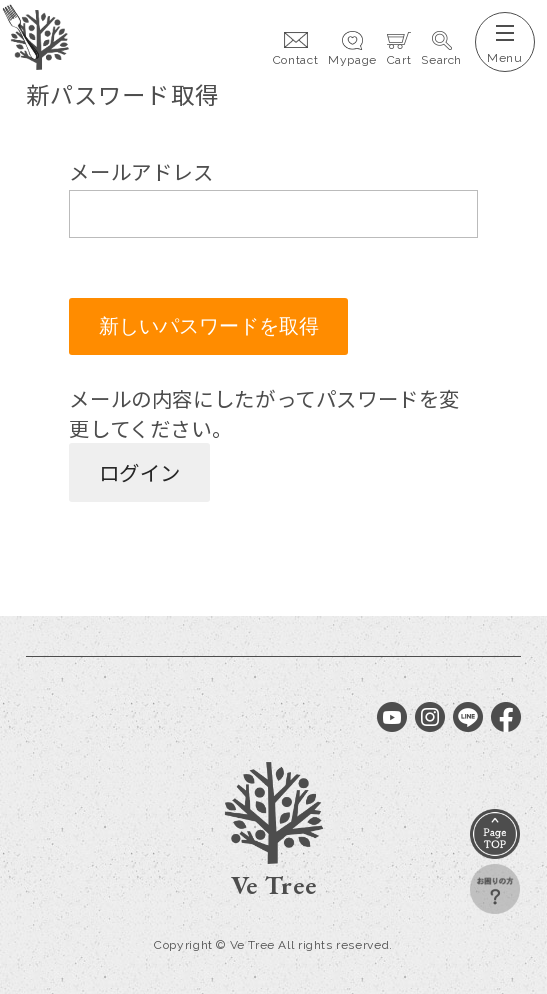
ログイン (140, 472)
